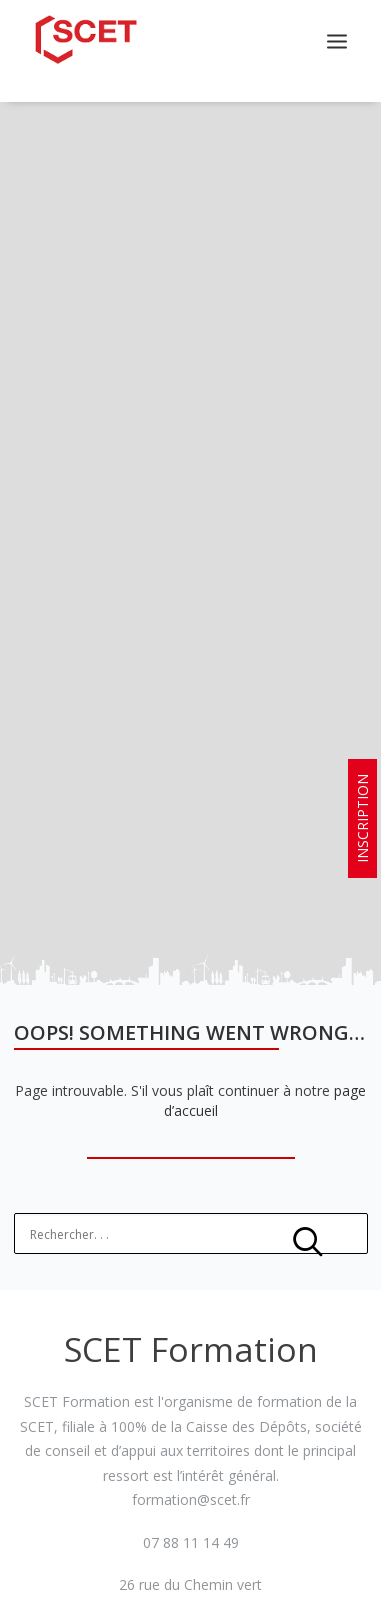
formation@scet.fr (191, 1490)
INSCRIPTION (362, 818)
